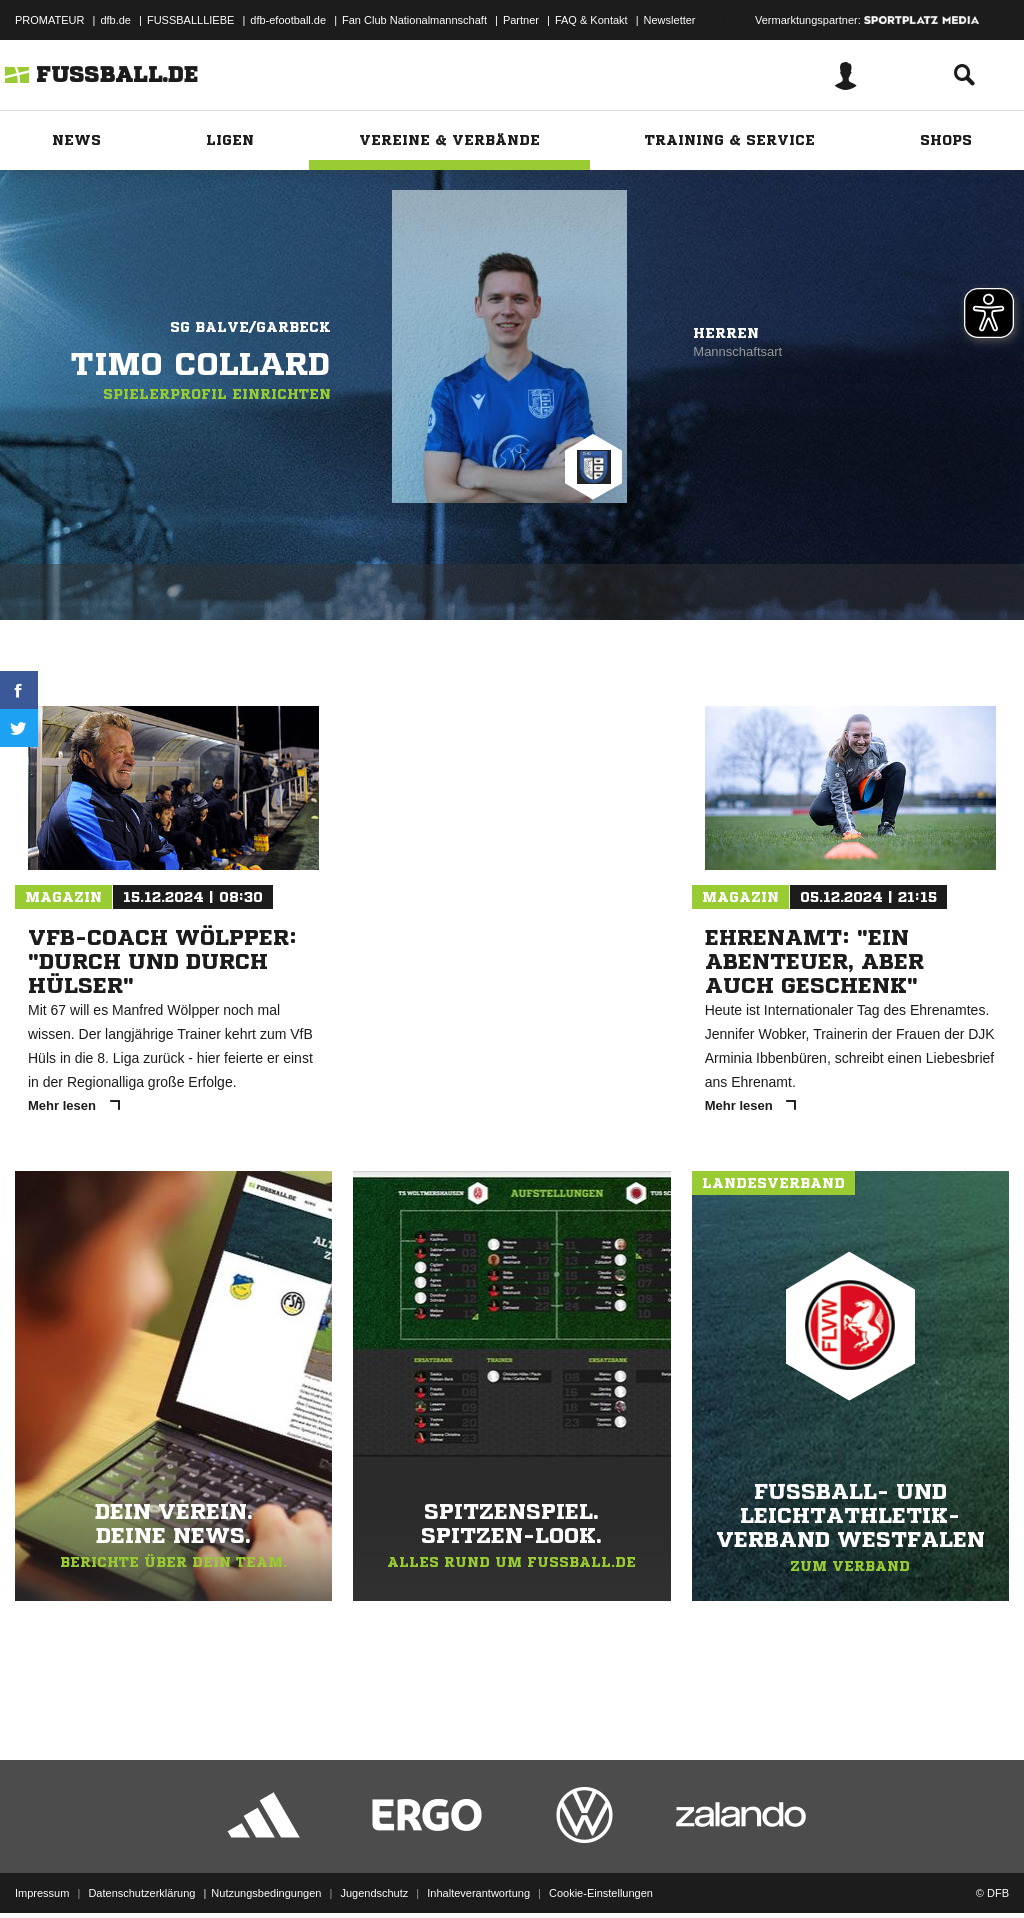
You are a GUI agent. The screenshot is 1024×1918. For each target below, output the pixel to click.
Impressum (42, 1871)
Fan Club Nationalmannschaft (414, 20)
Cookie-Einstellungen (601, 1871)
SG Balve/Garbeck (250, 327)
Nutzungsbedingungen (266, 1871)
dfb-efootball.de (288, 20)
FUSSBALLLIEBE (190, 20)
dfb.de (115, 20)
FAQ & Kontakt (591, 20)
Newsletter (670, 20)
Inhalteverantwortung (478, 1871)
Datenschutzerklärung (141, 1871)
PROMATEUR (49, 20)
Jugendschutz (374, 1871)
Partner (521, 20)
